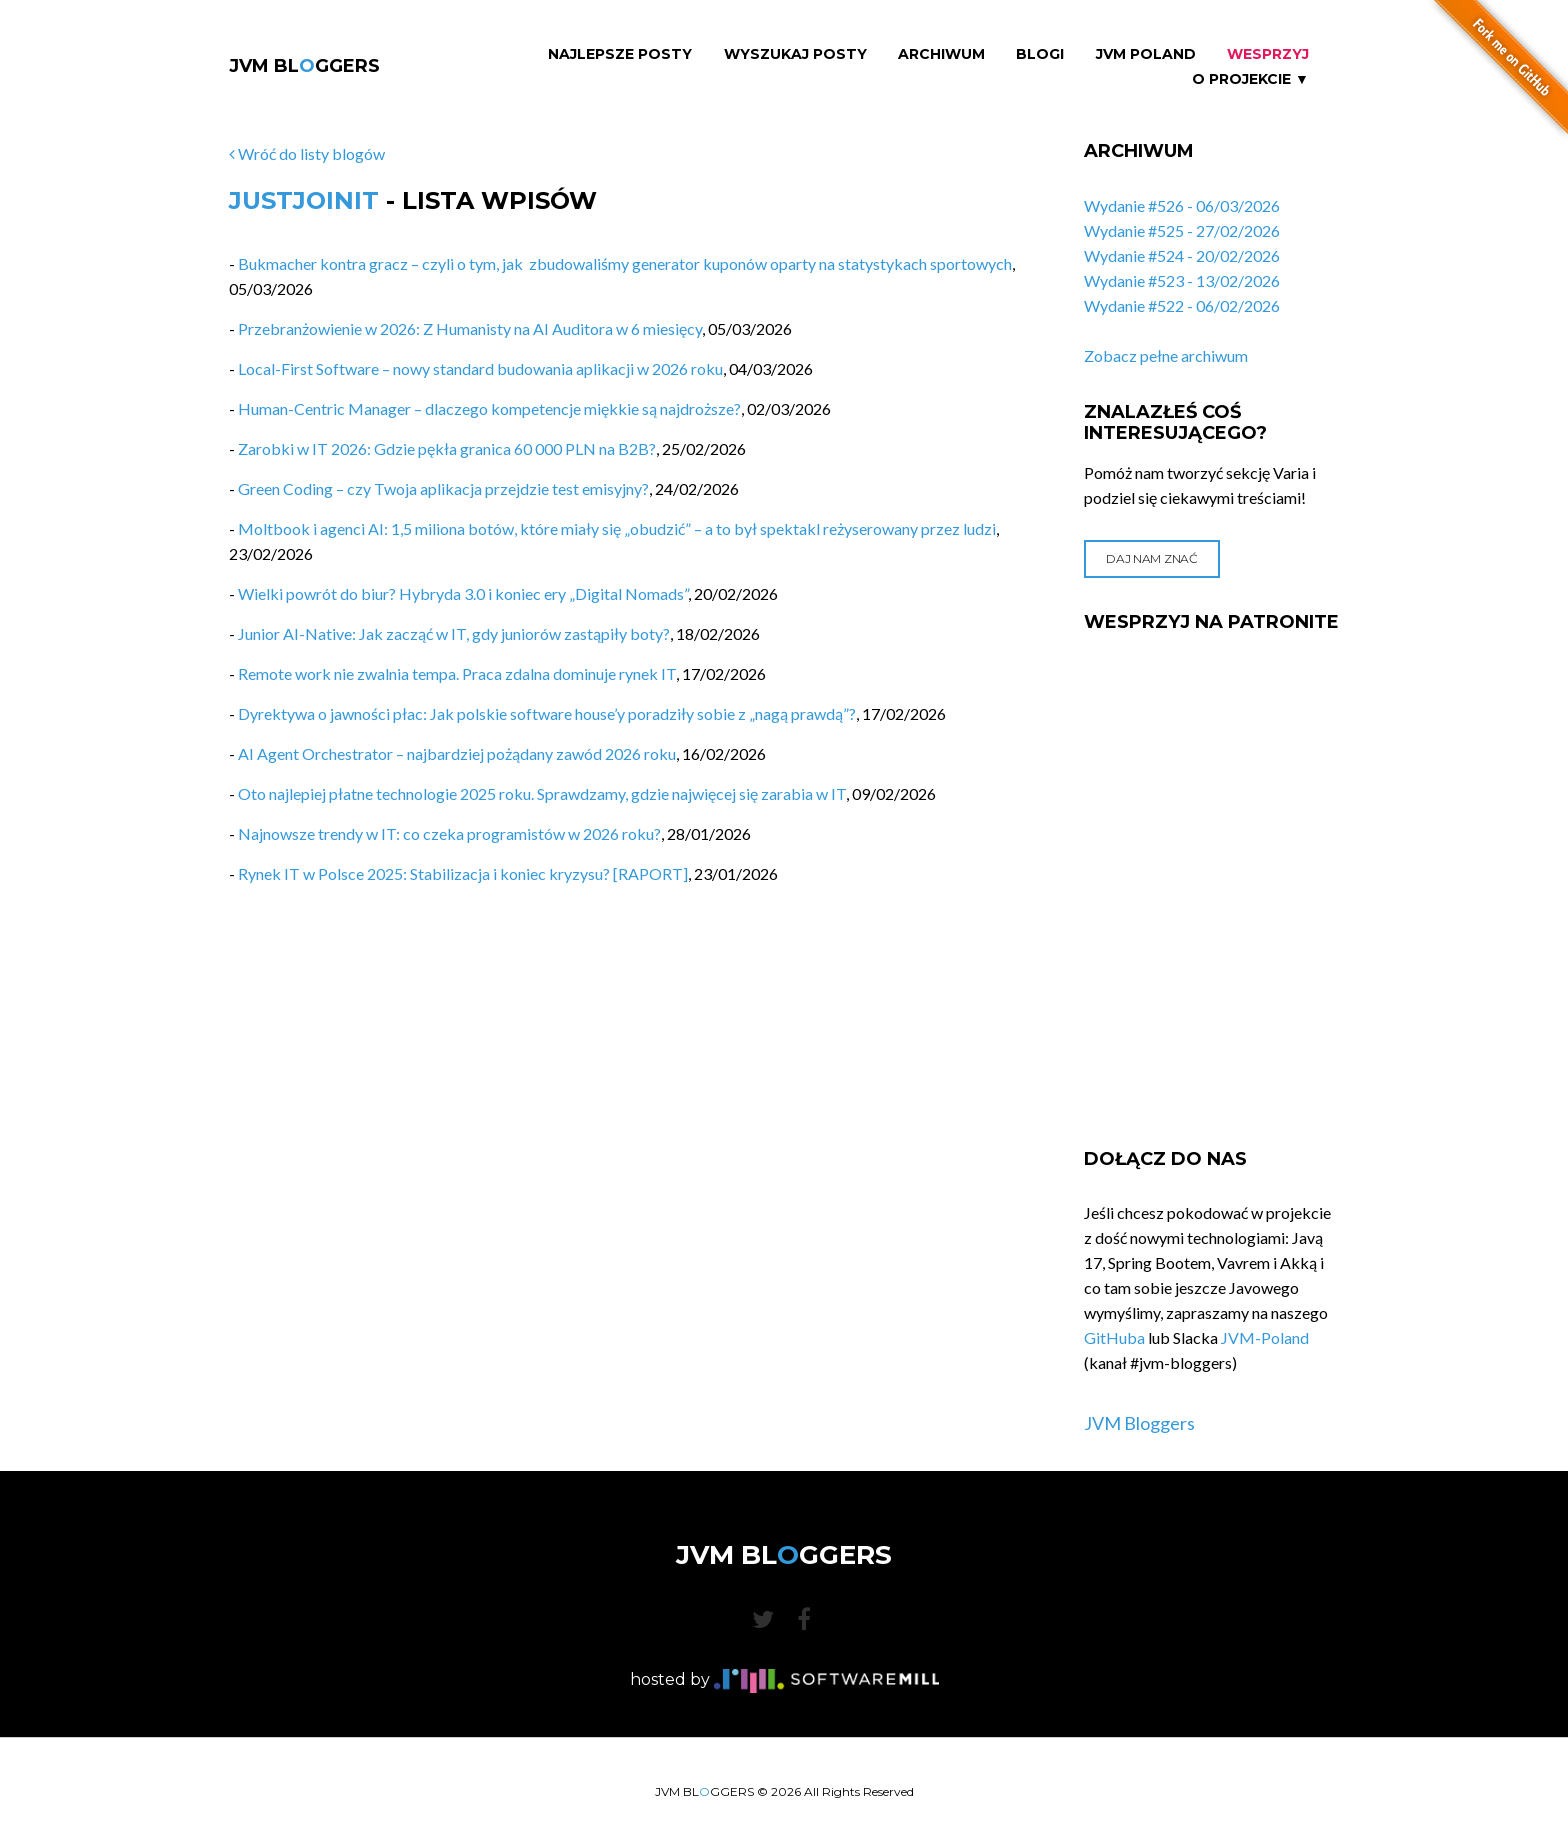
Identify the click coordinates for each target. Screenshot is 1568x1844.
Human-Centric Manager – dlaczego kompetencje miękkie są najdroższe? (489, 408)
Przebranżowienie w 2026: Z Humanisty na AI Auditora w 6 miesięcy (470, 328)
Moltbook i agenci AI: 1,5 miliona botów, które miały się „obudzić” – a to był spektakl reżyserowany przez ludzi (617, 528)
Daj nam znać (1151, 558)
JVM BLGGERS (304, 66)
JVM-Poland (1265, 1337)
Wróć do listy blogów (307, 153)
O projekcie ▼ (1250, 79)
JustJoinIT (304, 200)
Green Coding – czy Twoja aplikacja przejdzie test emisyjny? (443, 488)
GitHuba (1114, 1337)
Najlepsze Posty (620, 54)
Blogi (1040, 54)
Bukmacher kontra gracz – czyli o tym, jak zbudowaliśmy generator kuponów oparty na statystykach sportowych (625, 263)
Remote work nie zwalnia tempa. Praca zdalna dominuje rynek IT (457, 673)
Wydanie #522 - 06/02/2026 (1182, 305)
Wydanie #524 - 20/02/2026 (1182, 255)
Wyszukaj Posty (795, 54)
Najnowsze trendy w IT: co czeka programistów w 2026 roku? (449, 833)
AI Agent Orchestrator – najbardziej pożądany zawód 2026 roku (457, 753)
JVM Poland (1146, 54)
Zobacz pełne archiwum (1166, 355)
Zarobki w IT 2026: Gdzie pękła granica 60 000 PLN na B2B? (447, 448)
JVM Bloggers (1139, 1423)
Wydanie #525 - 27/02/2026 (1182, 230)
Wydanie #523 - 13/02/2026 (1182, 280)
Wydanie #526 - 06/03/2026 (1182, 205)
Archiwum (941, 54)
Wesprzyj (1268, 54)
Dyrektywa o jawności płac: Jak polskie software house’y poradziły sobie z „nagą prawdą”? (547, 713)
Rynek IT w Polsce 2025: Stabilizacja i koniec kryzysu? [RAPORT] (463, 873)
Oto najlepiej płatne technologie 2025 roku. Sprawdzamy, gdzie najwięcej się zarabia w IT (542, 793)
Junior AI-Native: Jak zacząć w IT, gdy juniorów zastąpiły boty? (454, 633)
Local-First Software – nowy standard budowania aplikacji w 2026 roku (480, 368)
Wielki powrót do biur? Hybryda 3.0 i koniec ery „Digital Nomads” (463, 593)
